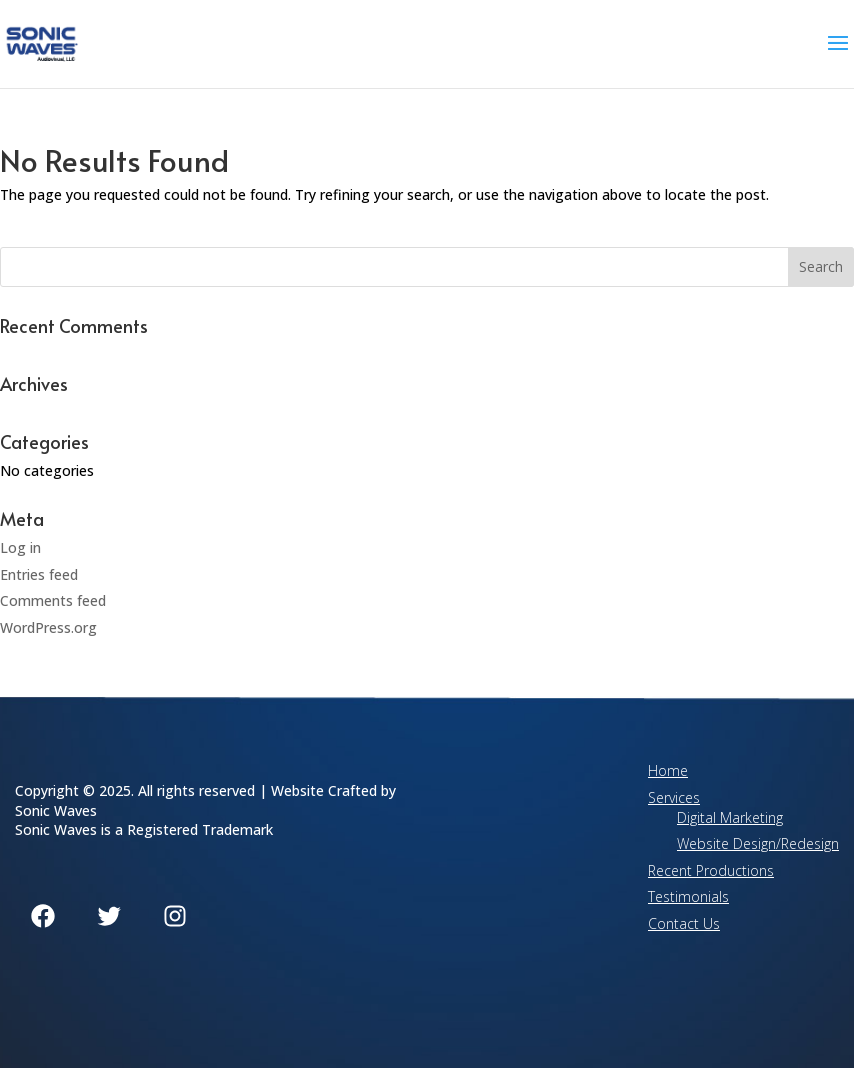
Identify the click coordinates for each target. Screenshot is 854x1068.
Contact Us (684, 923)
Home (668, 770)
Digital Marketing (730, 817)
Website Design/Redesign (758, 843)
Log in (20, 547)
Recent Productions (711, 870)
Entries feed (39, 574)
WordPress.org (48, 627)
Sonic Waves (56, 810)
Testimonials (688, 896)
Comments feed (53, 600)
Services (674, 797)
